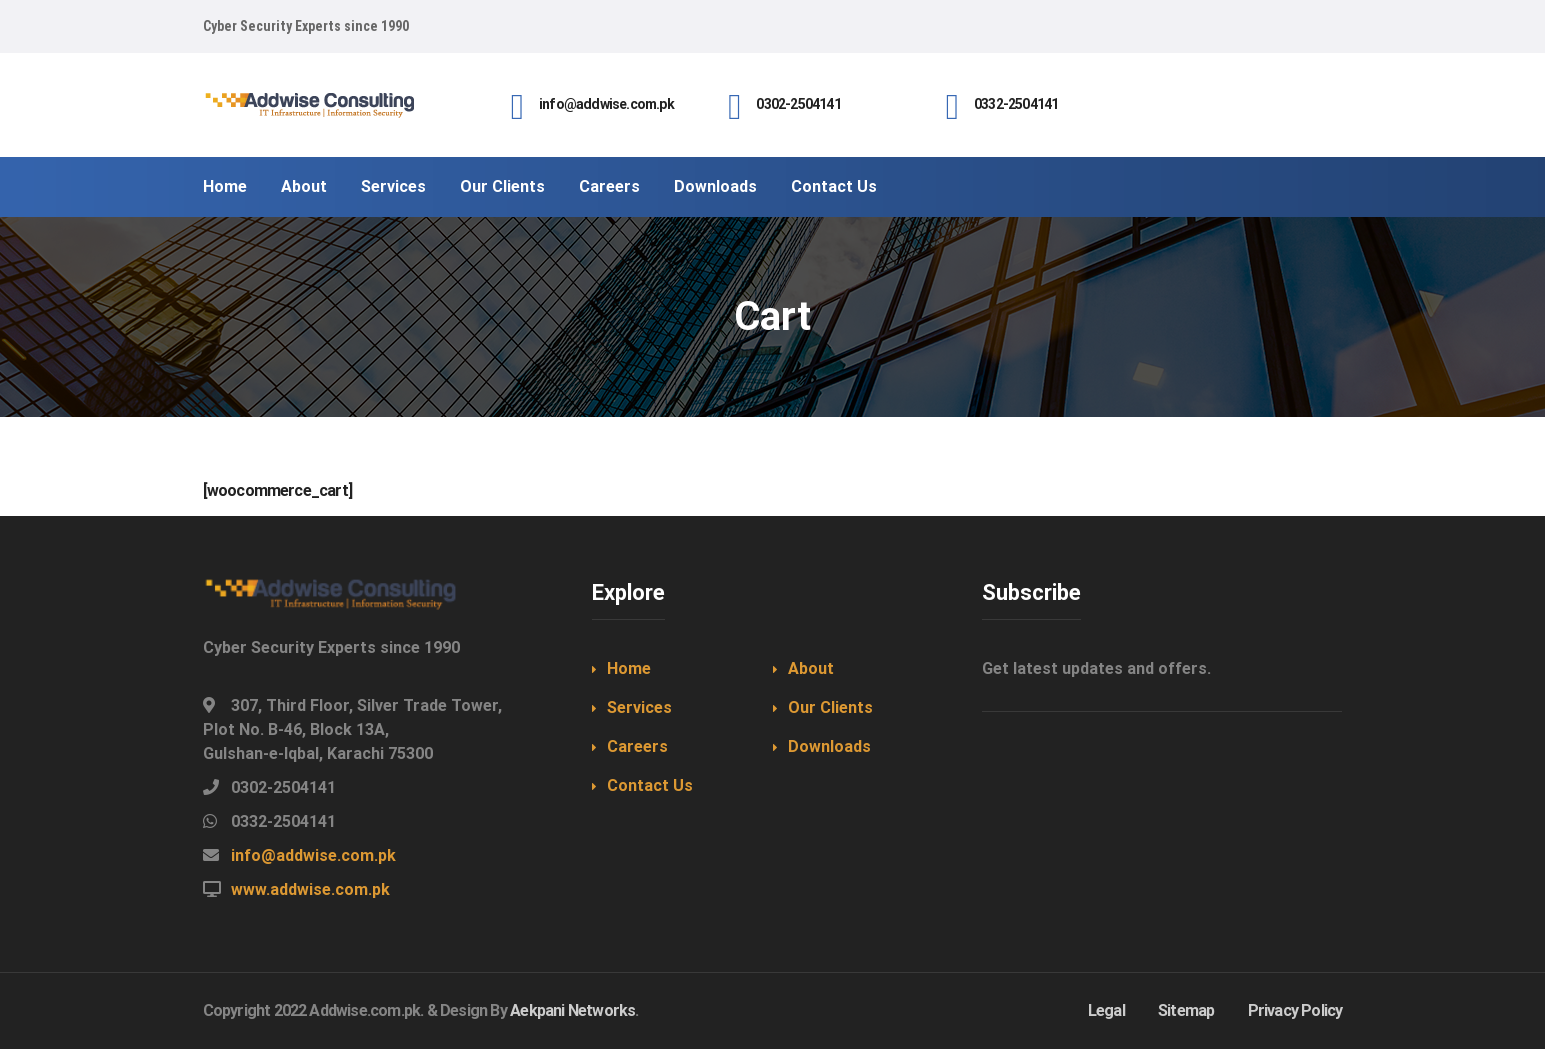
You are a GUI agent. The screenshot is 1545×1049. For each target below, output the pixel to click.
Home (629, 668)
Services (639, 707)
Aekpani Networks (572, 1010)
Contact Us (650, 785)
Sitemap (1186, 1010)
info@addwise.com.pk (313, 855)
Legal (1106, 1010)
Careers (637, 746)
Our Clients (830, 707)
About (811, 668)
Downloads (829, 746)
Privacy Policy (1295, 1010)
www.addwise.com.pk (310, 889)
